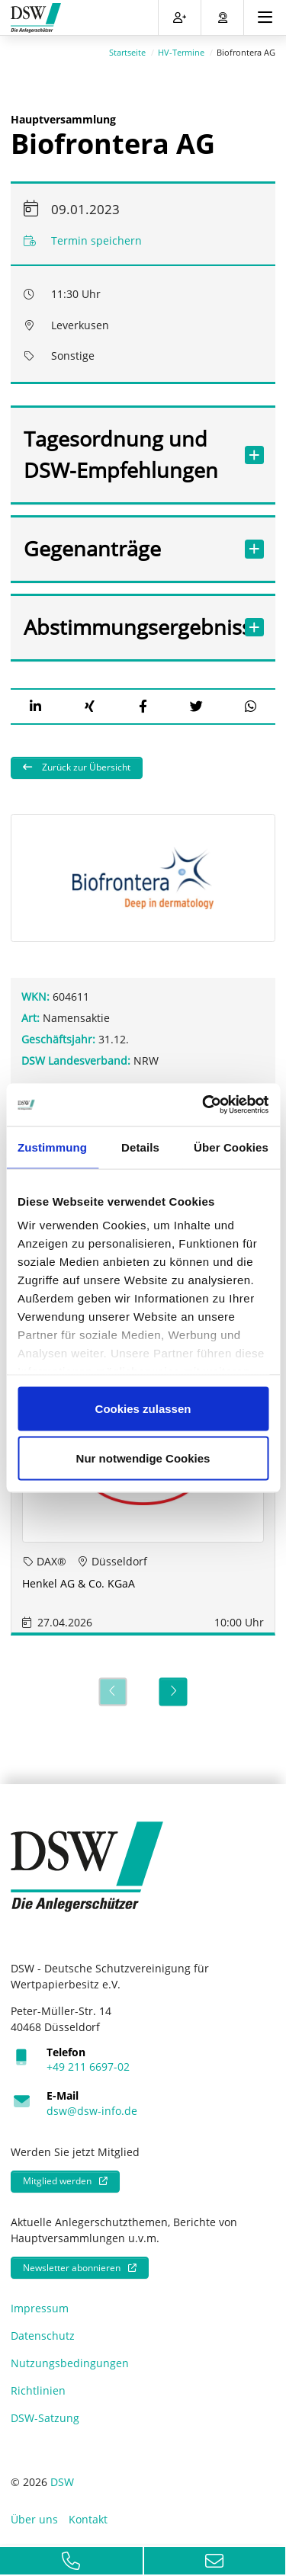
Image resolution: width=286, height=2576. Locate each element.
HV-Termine (181, 50)
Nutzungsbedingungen (70, 2361)
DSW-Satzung (45, 2416)
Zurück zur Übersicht (85, 765)
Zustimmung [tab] (52, 1146)
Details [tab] (140, 1146)
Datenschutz (43, 2334)
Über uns (34, 2517)
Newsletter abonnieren (72, 2265)
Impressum (40, 2306)
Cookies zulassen (143, 1408)
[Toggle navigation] (265, 17)
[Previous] (112, 1690)
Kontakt (88, 2517)
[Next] (173, 1690)
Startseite (127, 50)
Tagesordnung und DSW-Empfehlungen (128, 452)
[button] (35, 704)
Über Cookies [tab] (231, 1146)
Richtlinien (38, 2389)
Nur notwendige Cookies (143, 1458)
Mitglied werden (57, 2178)
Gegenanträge (128, 546)
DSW (62, 2479)
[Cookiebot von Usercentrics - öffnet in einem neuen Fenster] (203, 1105)
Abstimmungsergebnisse (128, 624)
